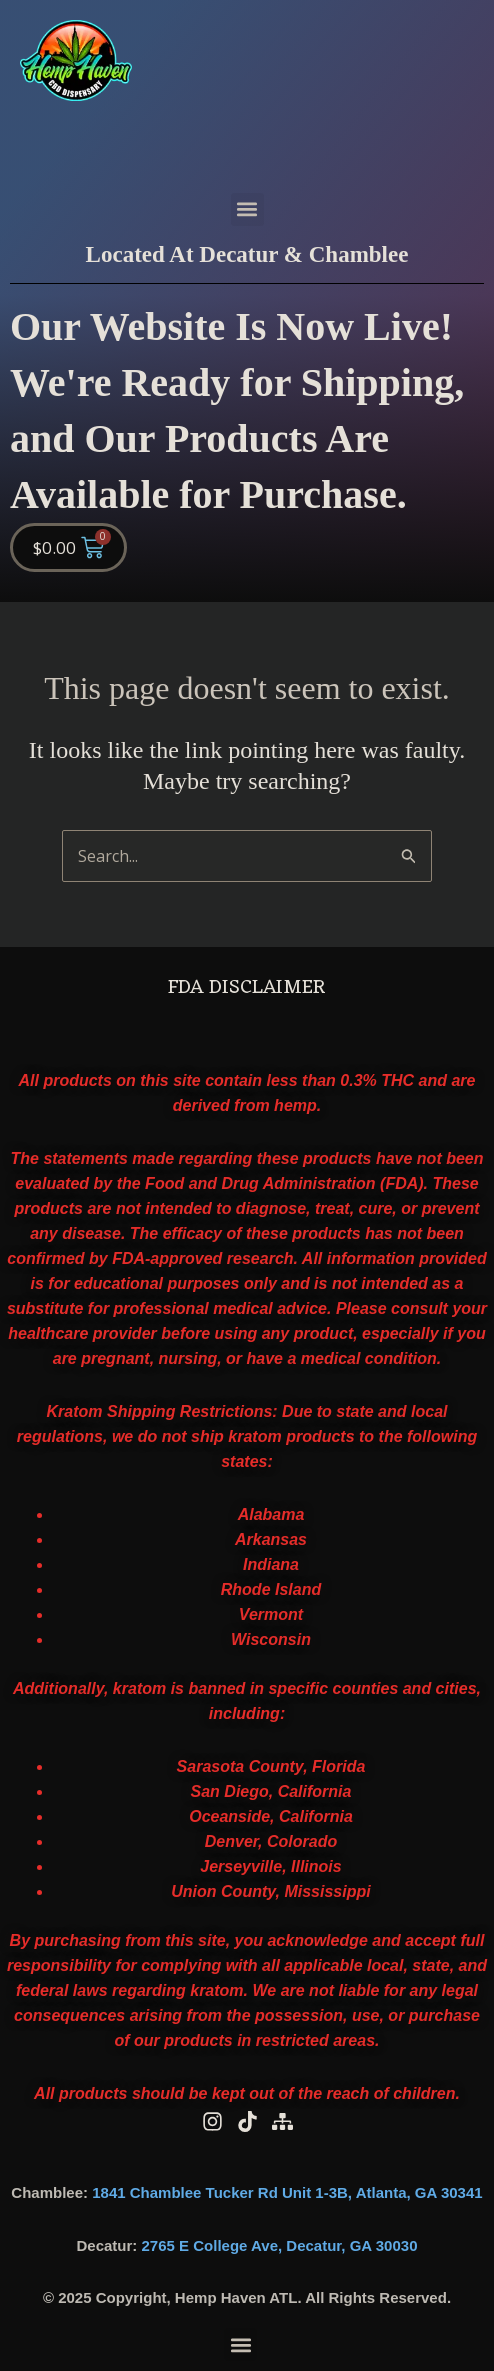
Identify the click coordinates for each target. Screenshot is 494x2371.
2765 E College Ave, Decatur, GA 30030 (280, 2245)
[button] (247, 209)
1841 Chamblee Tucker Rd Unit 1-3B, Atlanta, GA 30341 (287, 2192)
